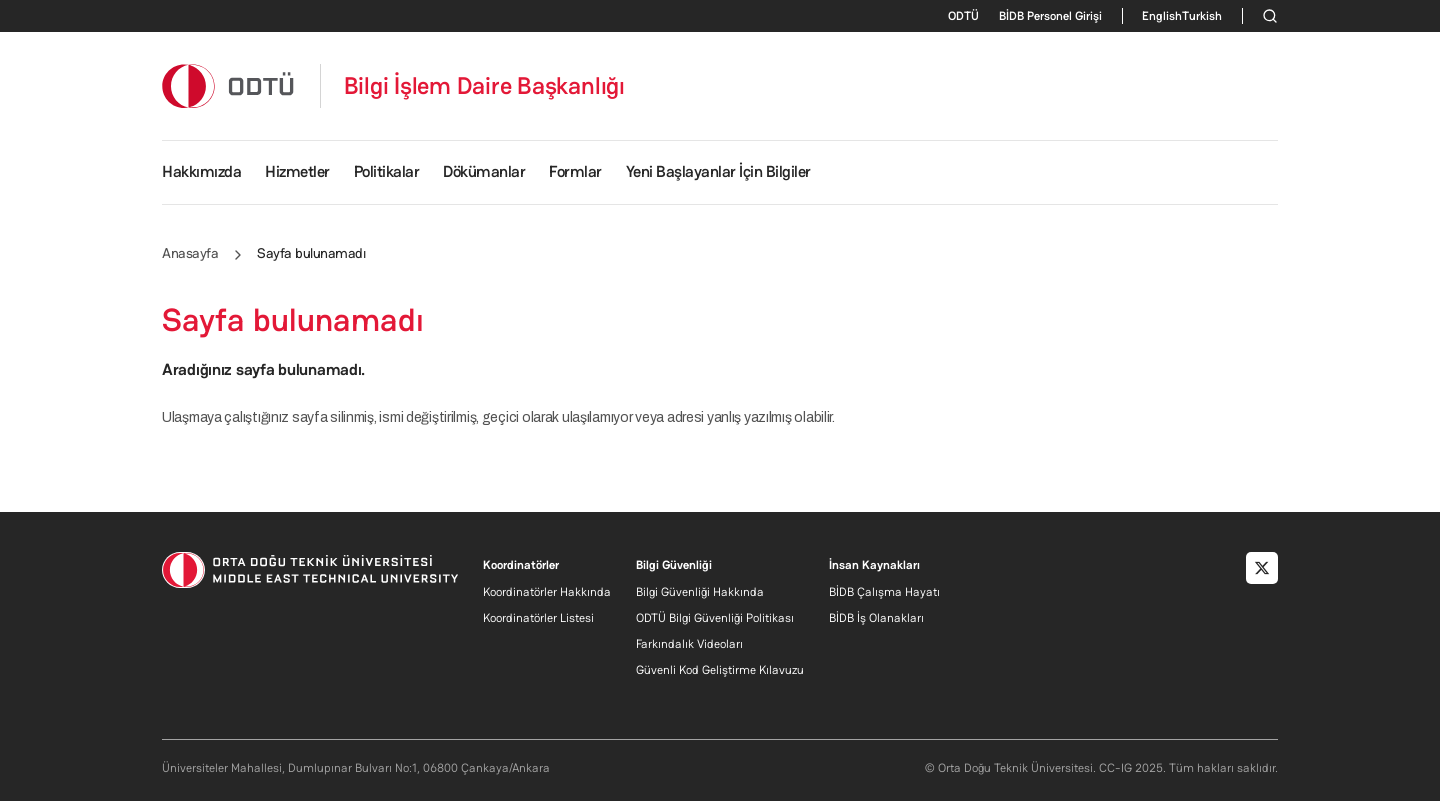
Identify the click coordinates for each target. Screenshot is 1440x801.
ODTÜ (963, 16)
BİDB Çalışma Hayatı (884, 592)
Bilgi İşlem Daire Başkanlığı (484, 86)
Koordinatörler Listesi (538, 618)
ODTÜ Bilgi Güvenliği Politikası (715, 618)
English (1162, 16)
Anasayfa (190, 253)
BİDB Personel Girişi (1050, 16)
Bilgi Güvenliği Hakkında (700, 592)
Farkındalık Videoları (689, 644)
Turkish (1202, 16)
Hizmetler (297, 171)
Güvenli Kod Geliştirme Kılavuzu (720, 670)
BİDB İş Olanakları (876, 618)
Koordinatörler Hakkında (547, 592)
